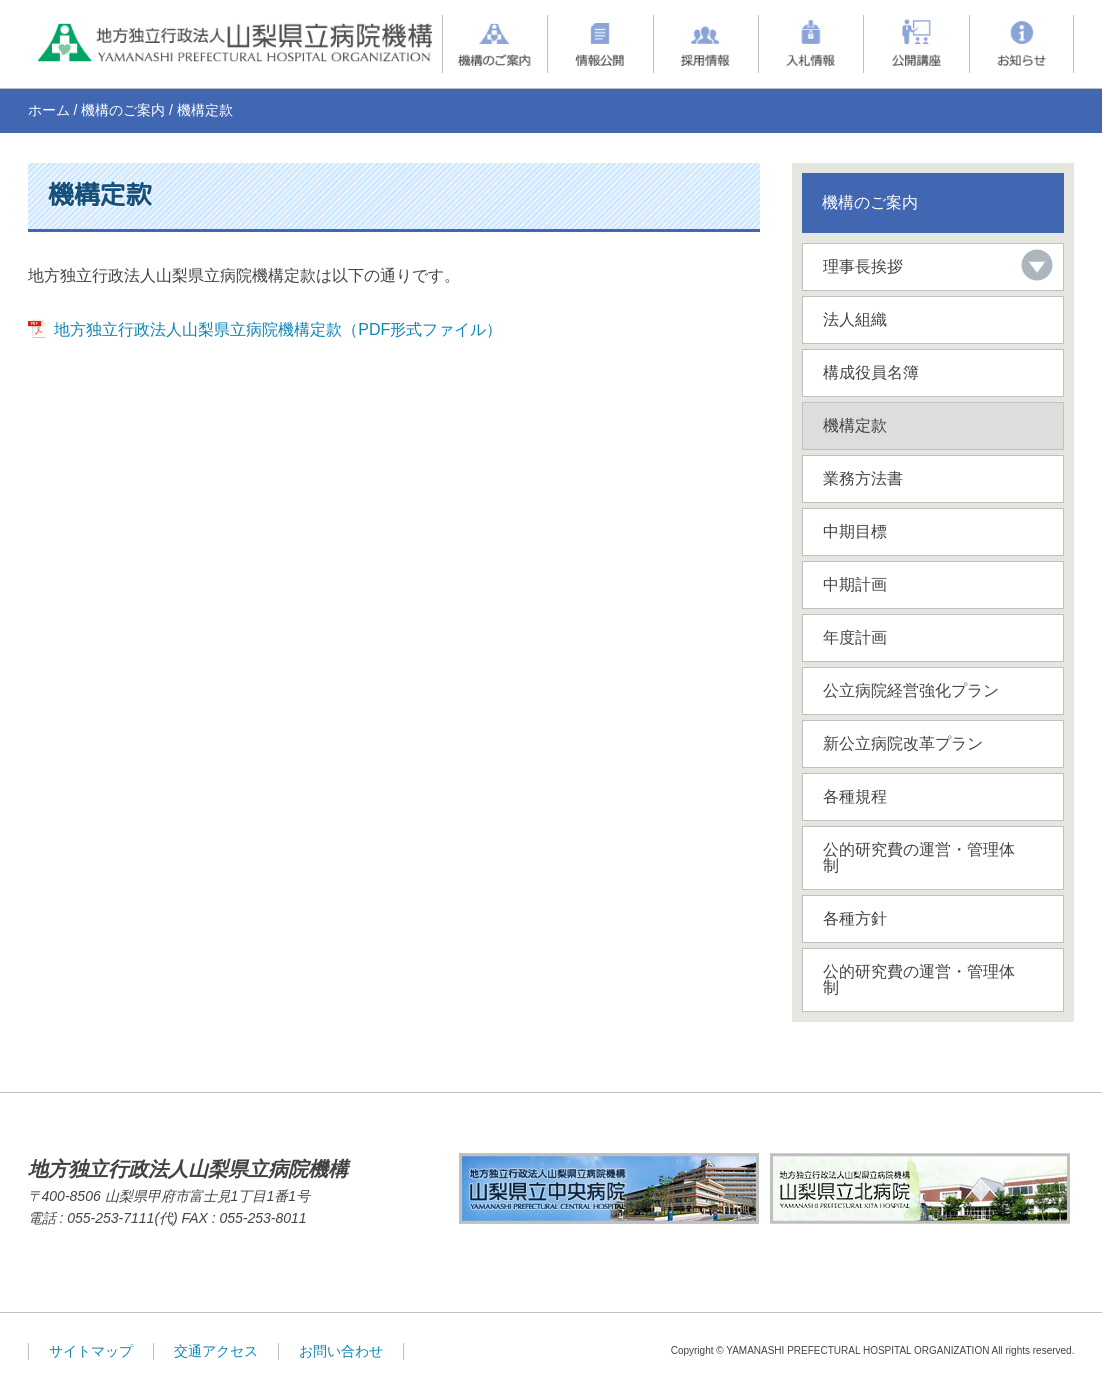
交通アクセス (216, 1351)
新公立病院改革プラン (903, 743)
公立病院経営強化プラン (911, 690)
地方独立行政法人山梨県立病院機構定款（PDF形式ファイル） (278, 329)
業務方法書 (863, 478)
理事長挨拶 (863, 266)
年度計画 (855, 637)
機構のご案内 (123, 110)
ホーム (49, 110)
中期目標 (855, 531)
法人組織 (855, 319)
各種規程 (855, 796)
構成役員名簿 (871, 372)
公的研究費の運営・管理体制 (919, 857)
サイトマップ (91, 1351)
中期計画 (855, 584)
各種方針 (855, 918)
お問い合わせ (341, 1351)
